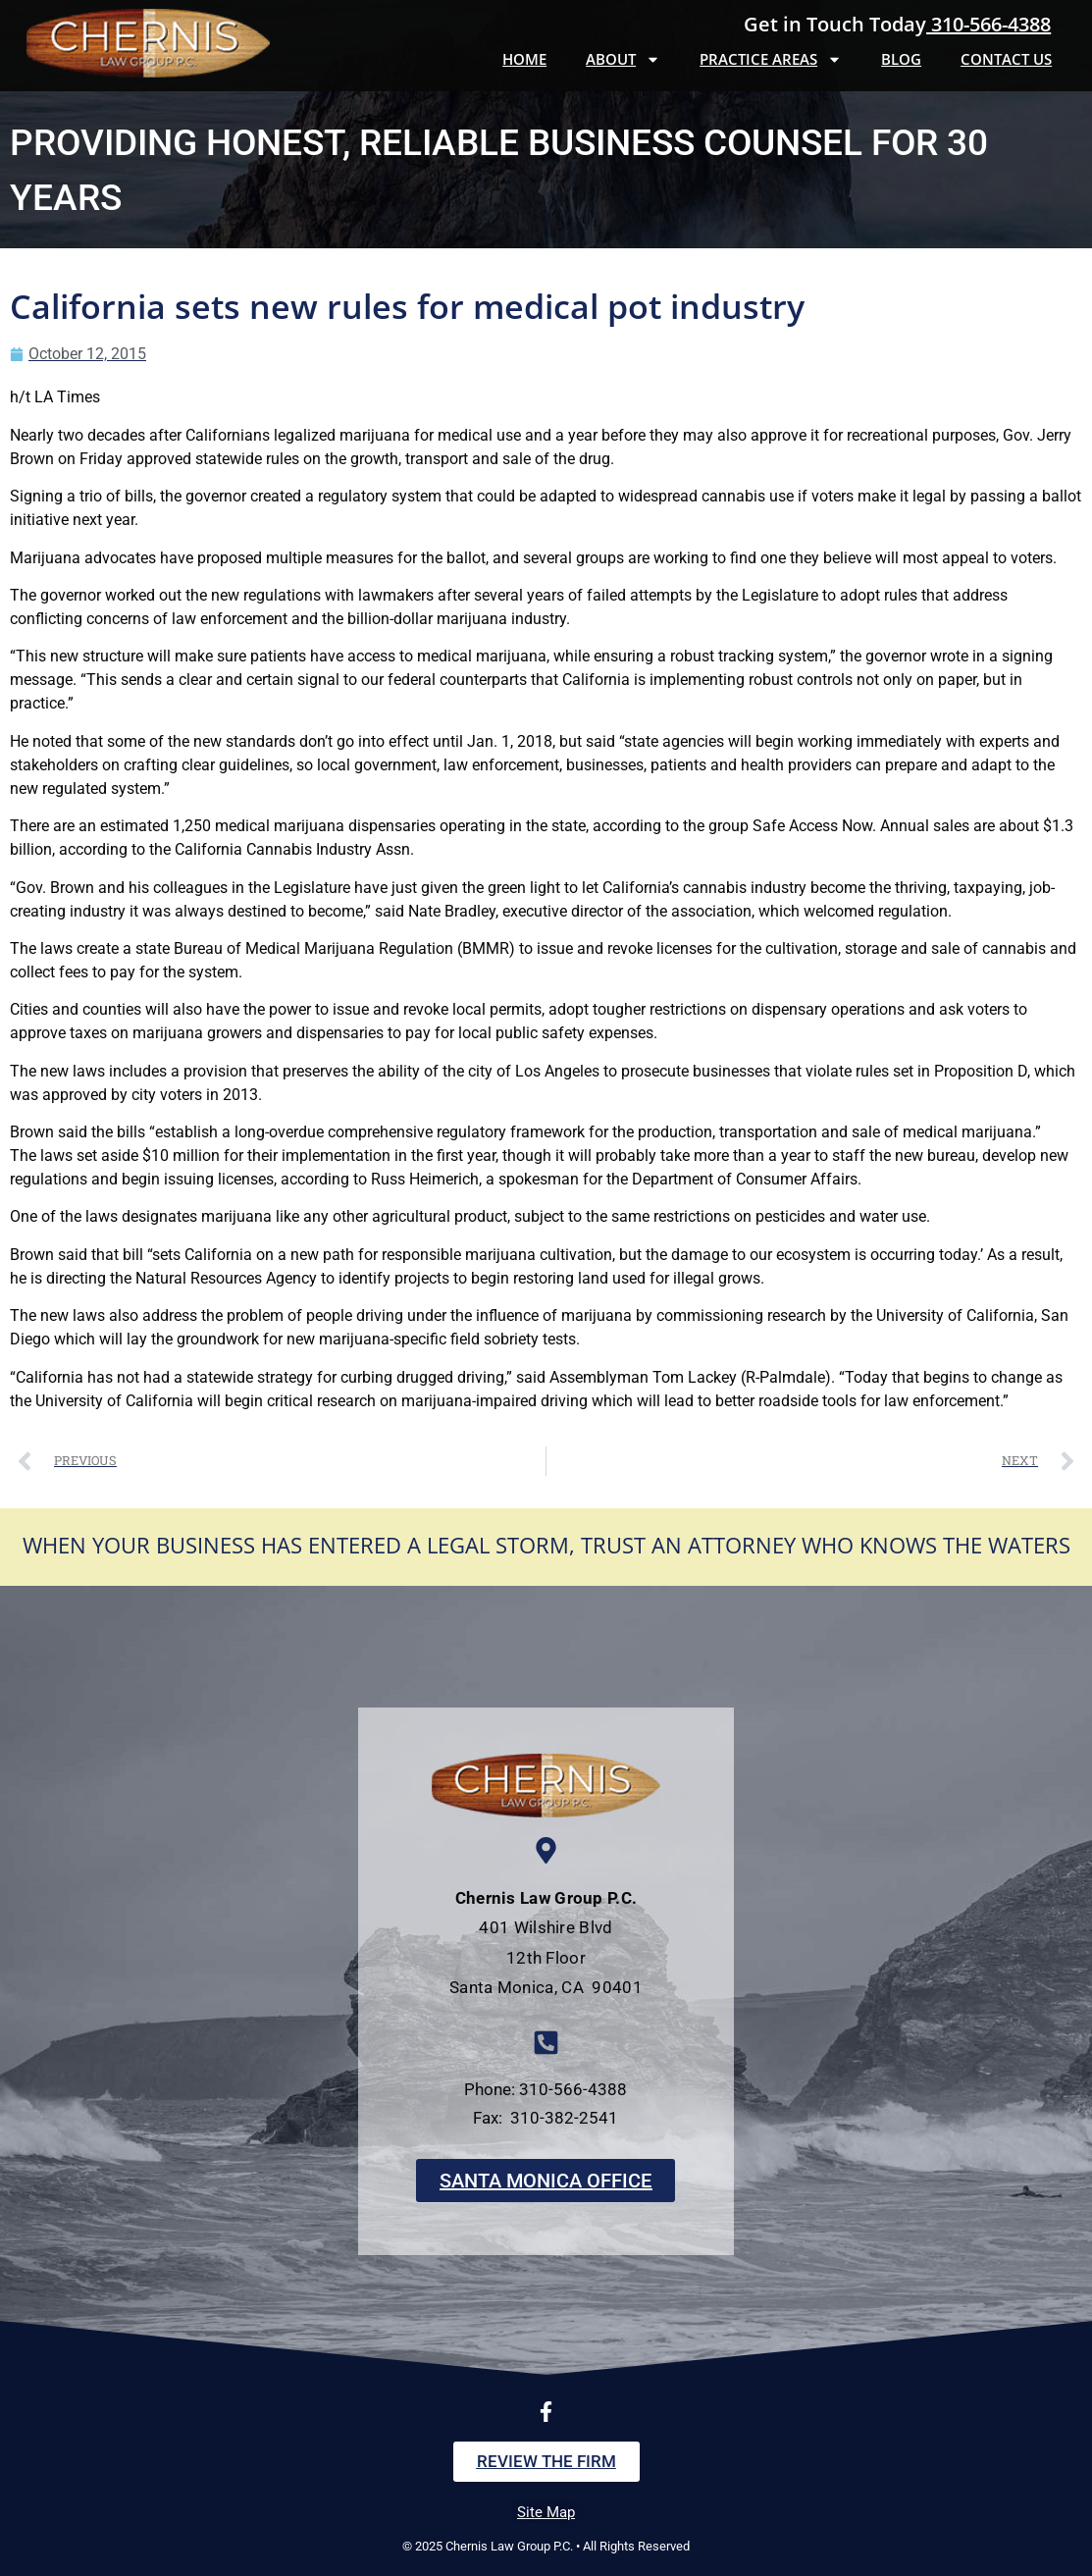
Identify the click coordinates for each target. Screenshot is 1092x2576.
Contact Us (1006, 59)
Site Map (546, 2512)
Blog (901, 59)
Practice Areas (771, 59)
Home (524, 59)
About (623, 59)
